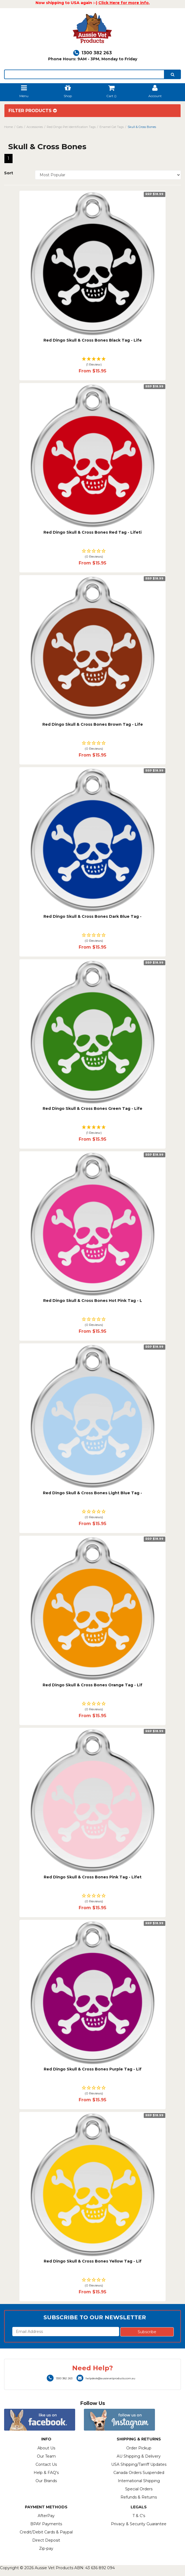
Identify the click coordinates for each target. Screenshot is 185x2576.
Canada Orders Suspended (138, 2472)
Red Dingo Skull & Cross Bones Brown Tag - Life (92, 724)
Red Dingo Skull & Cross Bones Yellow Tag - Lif (93, 2261)
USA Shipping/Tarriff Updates (138, 2464)
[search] (172, 74)
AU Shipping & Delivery (139, 2456)
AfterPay (46, 2515)
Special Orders (138, 2489)
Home (8, 127)
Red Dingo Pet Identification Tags (71, 127)
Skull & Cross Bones (142, 127)
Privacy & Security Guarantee (138, 2523)
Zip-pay (46, 2548)
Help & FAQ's (46, 2472)
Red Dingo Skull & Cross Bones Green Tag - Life (92, 1108)
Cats (20, 127)
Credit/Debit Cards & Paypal (46, 2532)
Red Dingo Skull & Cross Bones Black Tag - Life (92, 340)
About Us (46, 2448)
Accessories (35, 127)
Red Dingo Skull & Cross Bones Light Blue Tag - (92, 1492)
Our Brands (46, 2480)
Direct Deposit (46, 2540)
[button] (92, 362)
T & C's (139, 2515)
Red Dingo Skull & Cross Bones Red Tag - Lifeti (92, 532)
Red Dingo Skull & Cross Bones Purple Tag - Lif (93, 2069)
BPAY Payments (46, 2523)
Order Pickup (138, 2448)
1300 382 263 (92, 52)
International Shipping (139, 2480)
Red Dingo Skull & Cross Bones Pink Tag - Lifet (93, 1877)
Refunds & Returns (139, 2497)
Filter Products (32, 110)
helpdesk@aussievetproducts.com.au (106, 2378)
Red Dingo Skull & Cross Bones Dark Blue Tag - (92, 916)
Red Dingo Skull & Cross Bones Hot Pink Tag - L (92, 1300)
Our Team (46, 2456)
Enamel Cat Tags (111, 127)
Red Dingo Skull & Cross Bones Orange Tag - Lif (92, 1685)
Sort (8, 173)
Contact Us (46, 2464)
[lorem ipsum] (84, 74)
